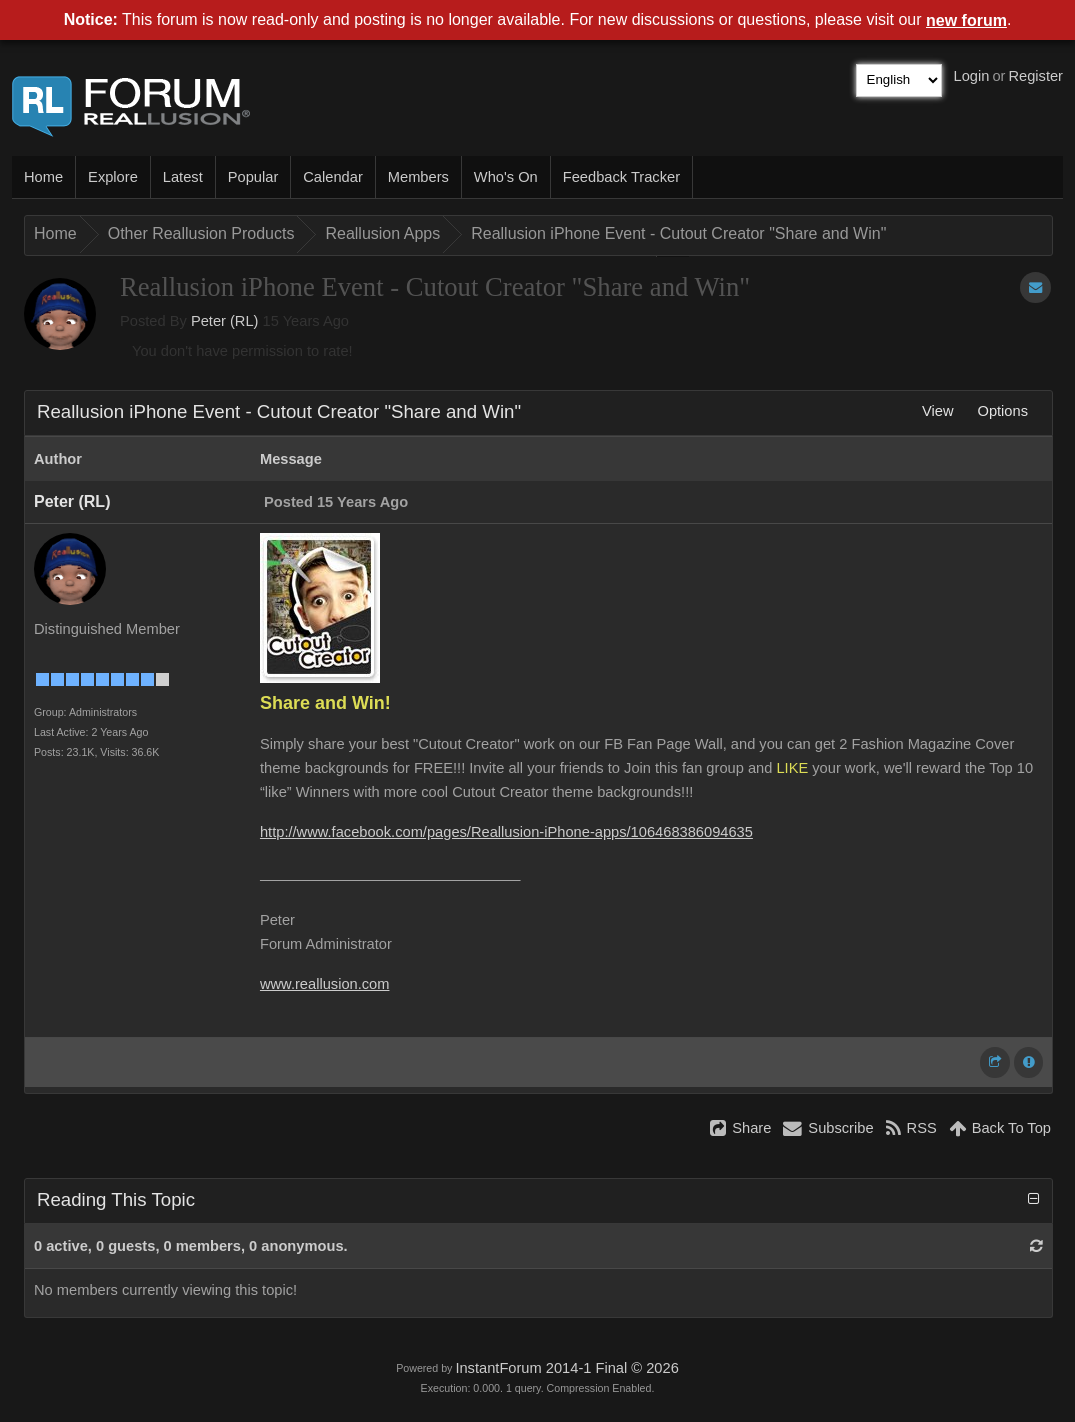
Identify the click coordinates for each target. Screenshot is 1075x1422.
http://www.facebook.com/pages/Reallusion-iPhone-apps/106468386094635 (506, 832)
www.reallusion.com (325, 984)
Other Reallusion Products (201, 233)
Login (972, 76)
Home (43, 177)
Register (1035, 76)
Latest (183, 177)
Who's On (506, 177)
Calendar (332, 177)
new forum (966, 20)
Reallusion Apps (382, 233)
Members (418, 177)
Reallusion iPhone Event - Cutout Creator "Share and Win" (678, 233)
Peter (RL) (225, 321)
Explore (113, 177)
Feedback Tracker (621, 177)
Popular (253, 177)
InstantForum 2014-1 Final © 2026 (566, 1368)
